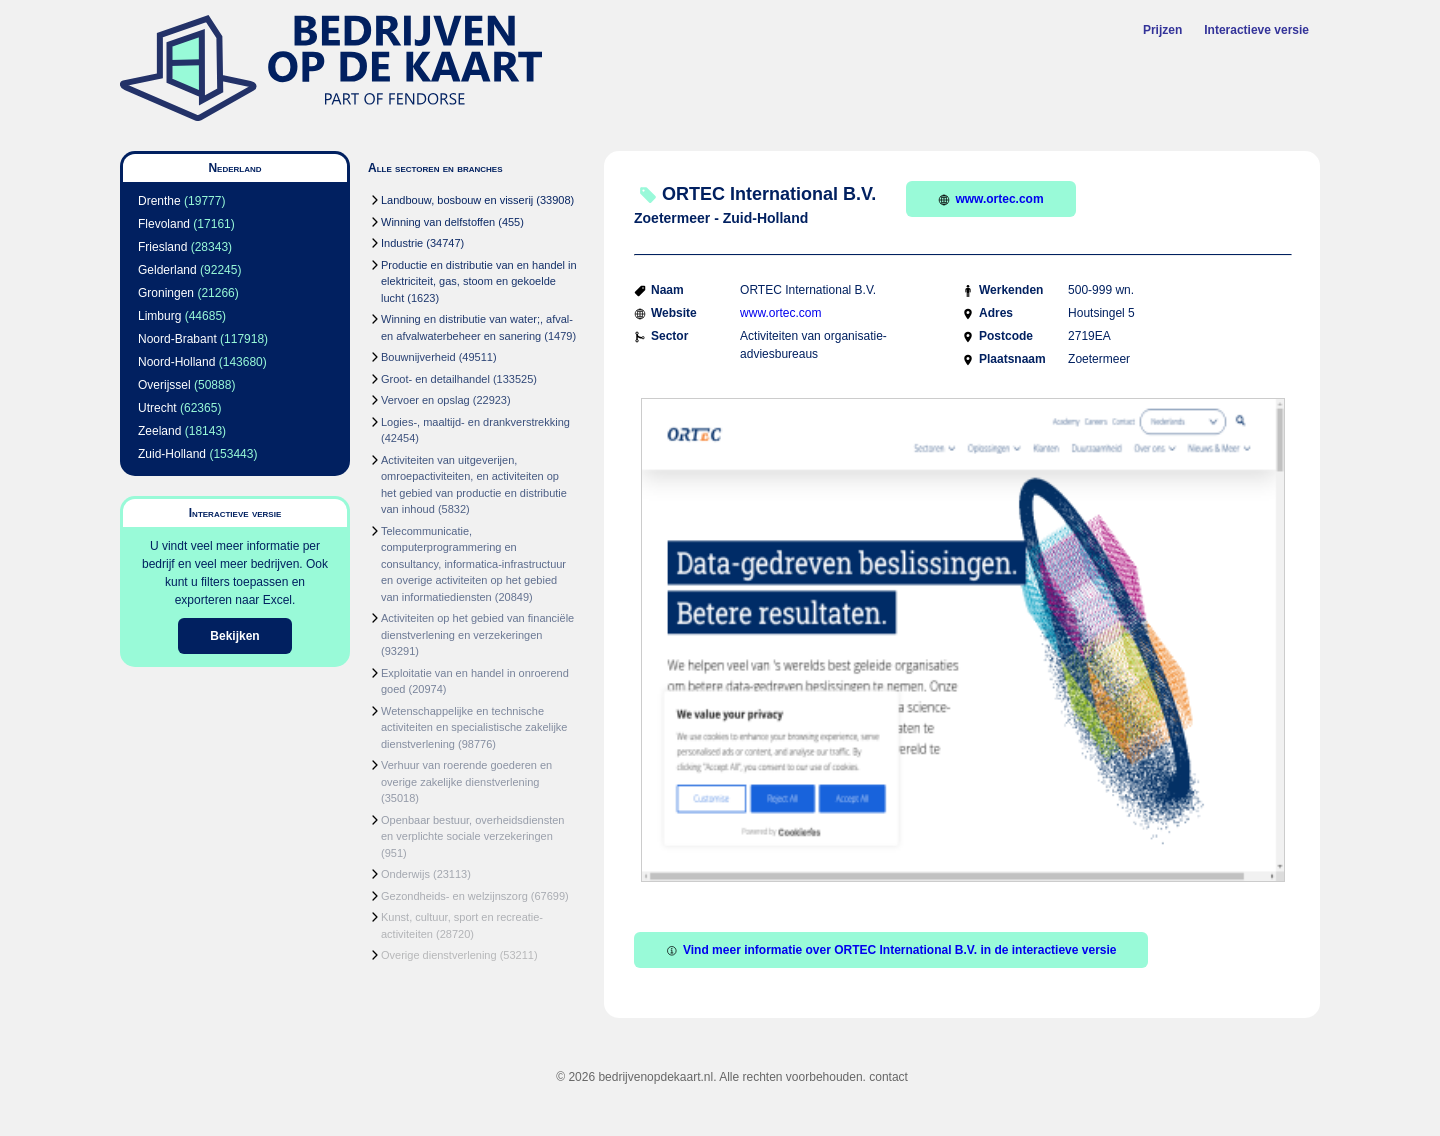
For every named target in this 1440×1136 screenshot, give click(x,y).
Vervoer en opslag (425, 400)
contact (888, 1077)
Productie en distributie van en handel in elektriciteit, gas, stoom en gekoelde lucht (479, 281)
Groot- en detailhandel (435, 379)
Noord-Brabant (177, 339)
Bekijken (234, 636)
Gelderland (167, 270)
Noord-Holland (176, 362)
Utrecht (157, 408)
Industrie (402, 243)
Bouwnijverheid (418, 357)
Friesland (162, 247)
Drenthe (159, 201)
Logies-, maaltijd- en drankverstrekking (475, 422)
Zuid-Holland (172, 454)
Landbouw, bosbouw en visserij (457, 200)
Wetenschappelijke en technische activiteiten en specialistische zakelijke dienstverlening (474, 727)
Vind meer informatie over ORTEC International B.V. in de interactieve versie (891, 950)
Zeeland (159, 431)
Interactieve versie (1256, 30)
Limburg (159, 316)
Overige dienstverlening (439, 955)
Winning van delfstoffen (438, 222)
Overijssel (164, 385)
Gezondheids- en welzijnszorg (454, 896)
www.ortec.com (990, 199)
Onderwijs (405, 874)
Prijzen (1162, 30)
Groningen (166, 293)
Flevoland (164, 224)
